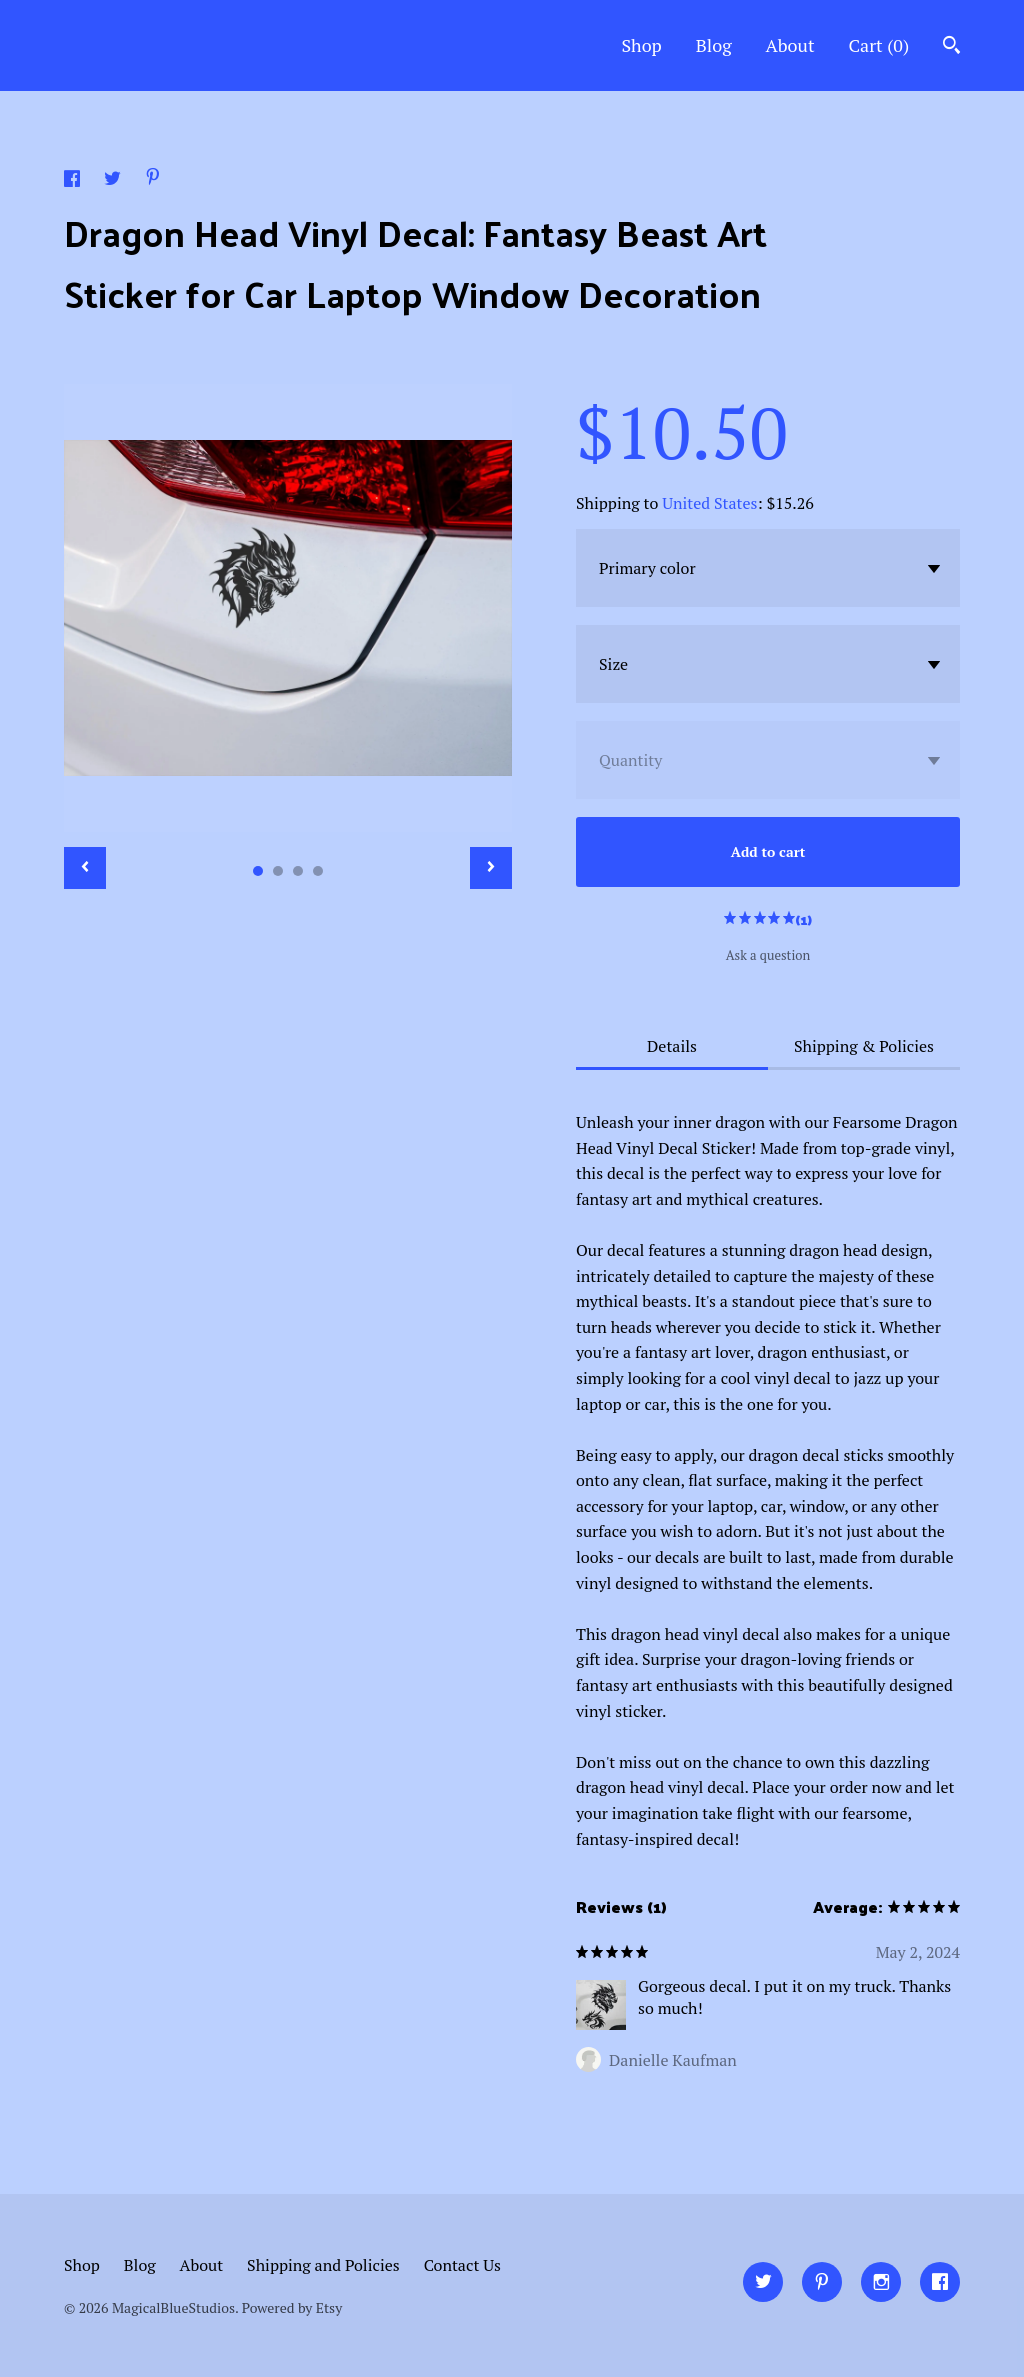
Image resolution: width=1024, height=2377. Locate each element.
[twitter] (763, 2282)
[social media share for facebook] (74, 181)
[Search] (951, 47)
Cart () (878, 45)
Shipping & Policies (864, 1046)
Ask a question (768, 955)
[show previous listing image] (85, 868)
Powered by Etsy (292, 2307)
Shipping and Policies (323, 2265)
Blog (714, 45)
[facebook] (940, 2282)
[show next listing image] (491, 868)
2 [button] (278, 871)
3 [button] (298, 871)
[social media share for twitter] (114, 181)
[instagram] (881, 2282)
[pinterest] (822, 2282)
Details (672, 1046)
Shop (641, 45)
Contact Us (462, 2265)
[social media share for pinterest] (153, 179)
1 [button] (258, 871)
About (790, 45)
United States (709, 503)
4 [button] (318, 871)
